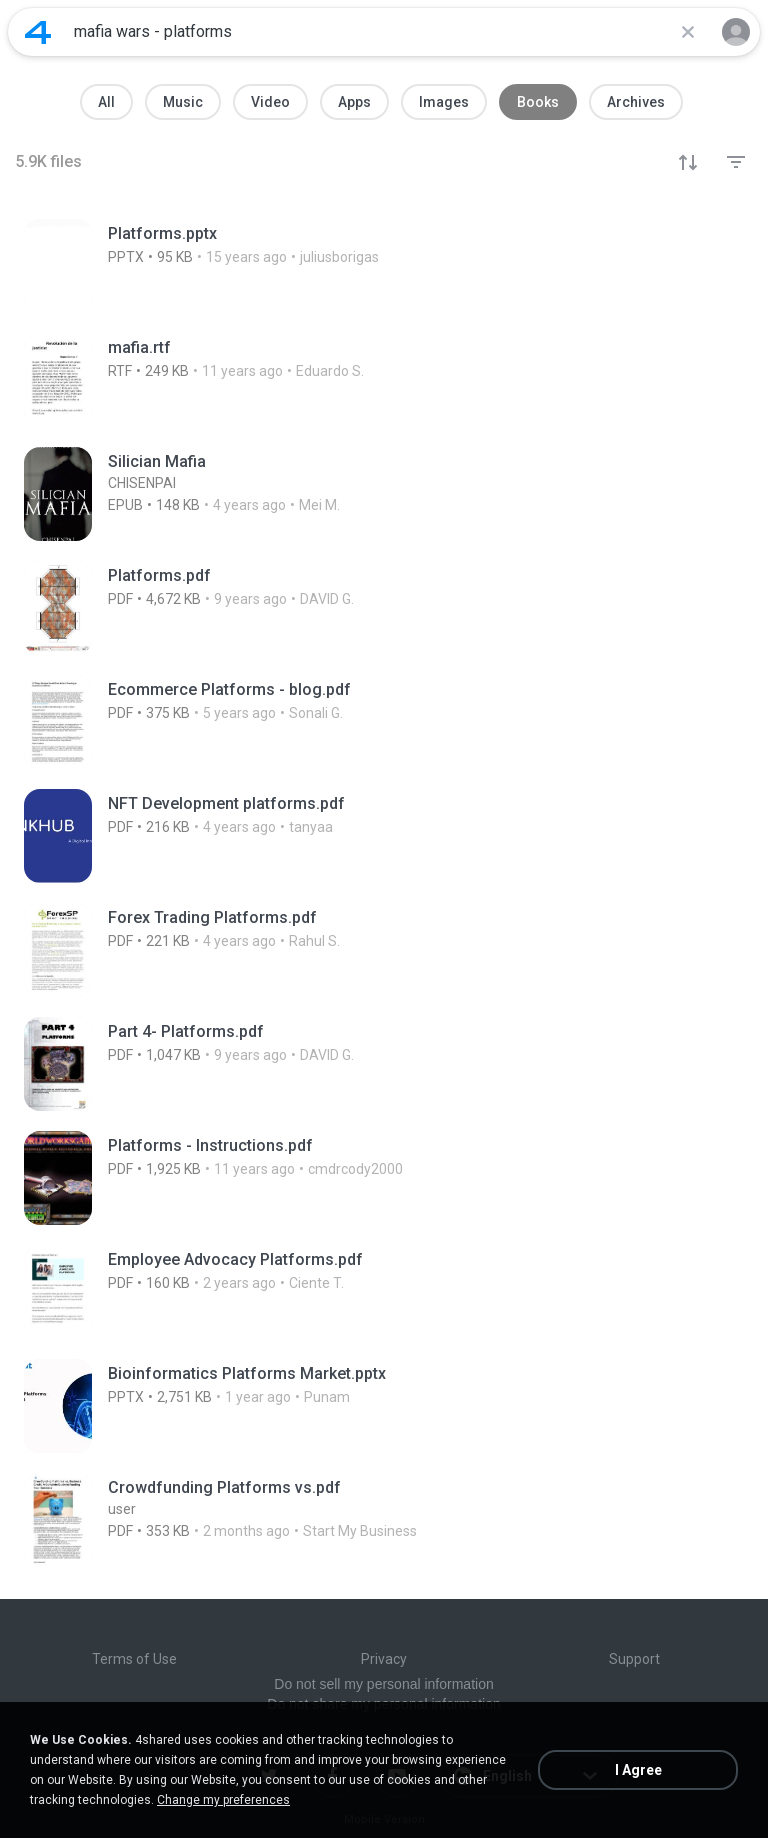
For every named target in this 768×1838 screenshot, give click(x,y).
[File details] (256, 266)
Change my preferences (223, 1800)
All (106, 102)
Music (183, 102)
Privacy (384, 1659)
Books (538, 102)
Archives (636, 102)
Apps (354, 102)
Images (444, 102)
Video (270, 102)
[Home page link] (38, 32)
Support (634, 1659)
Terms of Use (134, 1659)
